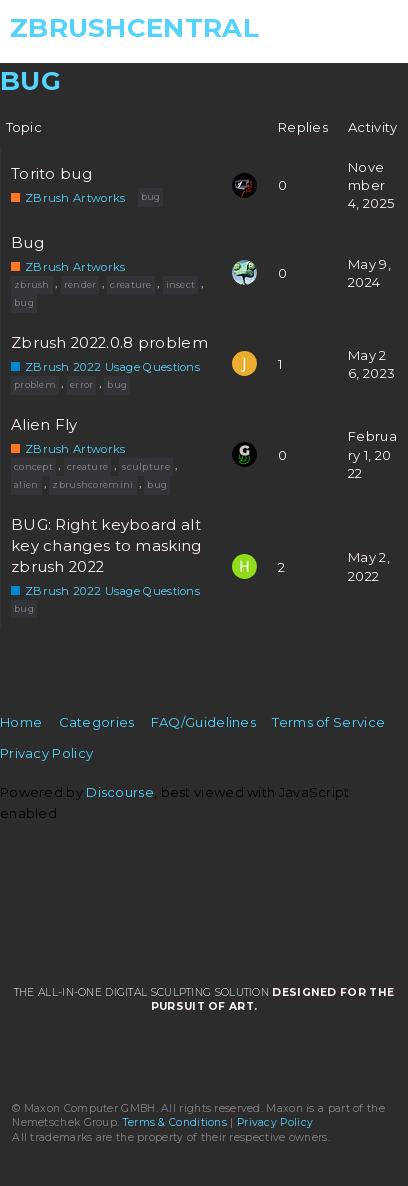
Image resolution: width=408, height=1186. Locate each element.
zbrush (32, 284)
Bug (27, 243)
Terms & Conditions (175, 1122)
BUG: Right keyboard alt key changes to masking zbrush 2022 (106, 546)
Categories (97, 722)
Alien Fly (44, 425)
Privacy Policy (46, 753)
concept (33, 466)
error (82, 384)
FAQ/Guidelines (203, 722)
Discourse (120, 792)
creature (130, 284)
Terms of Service (328, 722)
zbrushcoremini (92, 484)
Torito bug (51, 174)
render (80, 284)
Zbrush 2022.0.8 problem (109, 343)
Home (21, 722)
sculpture (146, 466)
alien (26, 484)
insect (181, 284)
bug (151, 196)
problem (35, 384)
